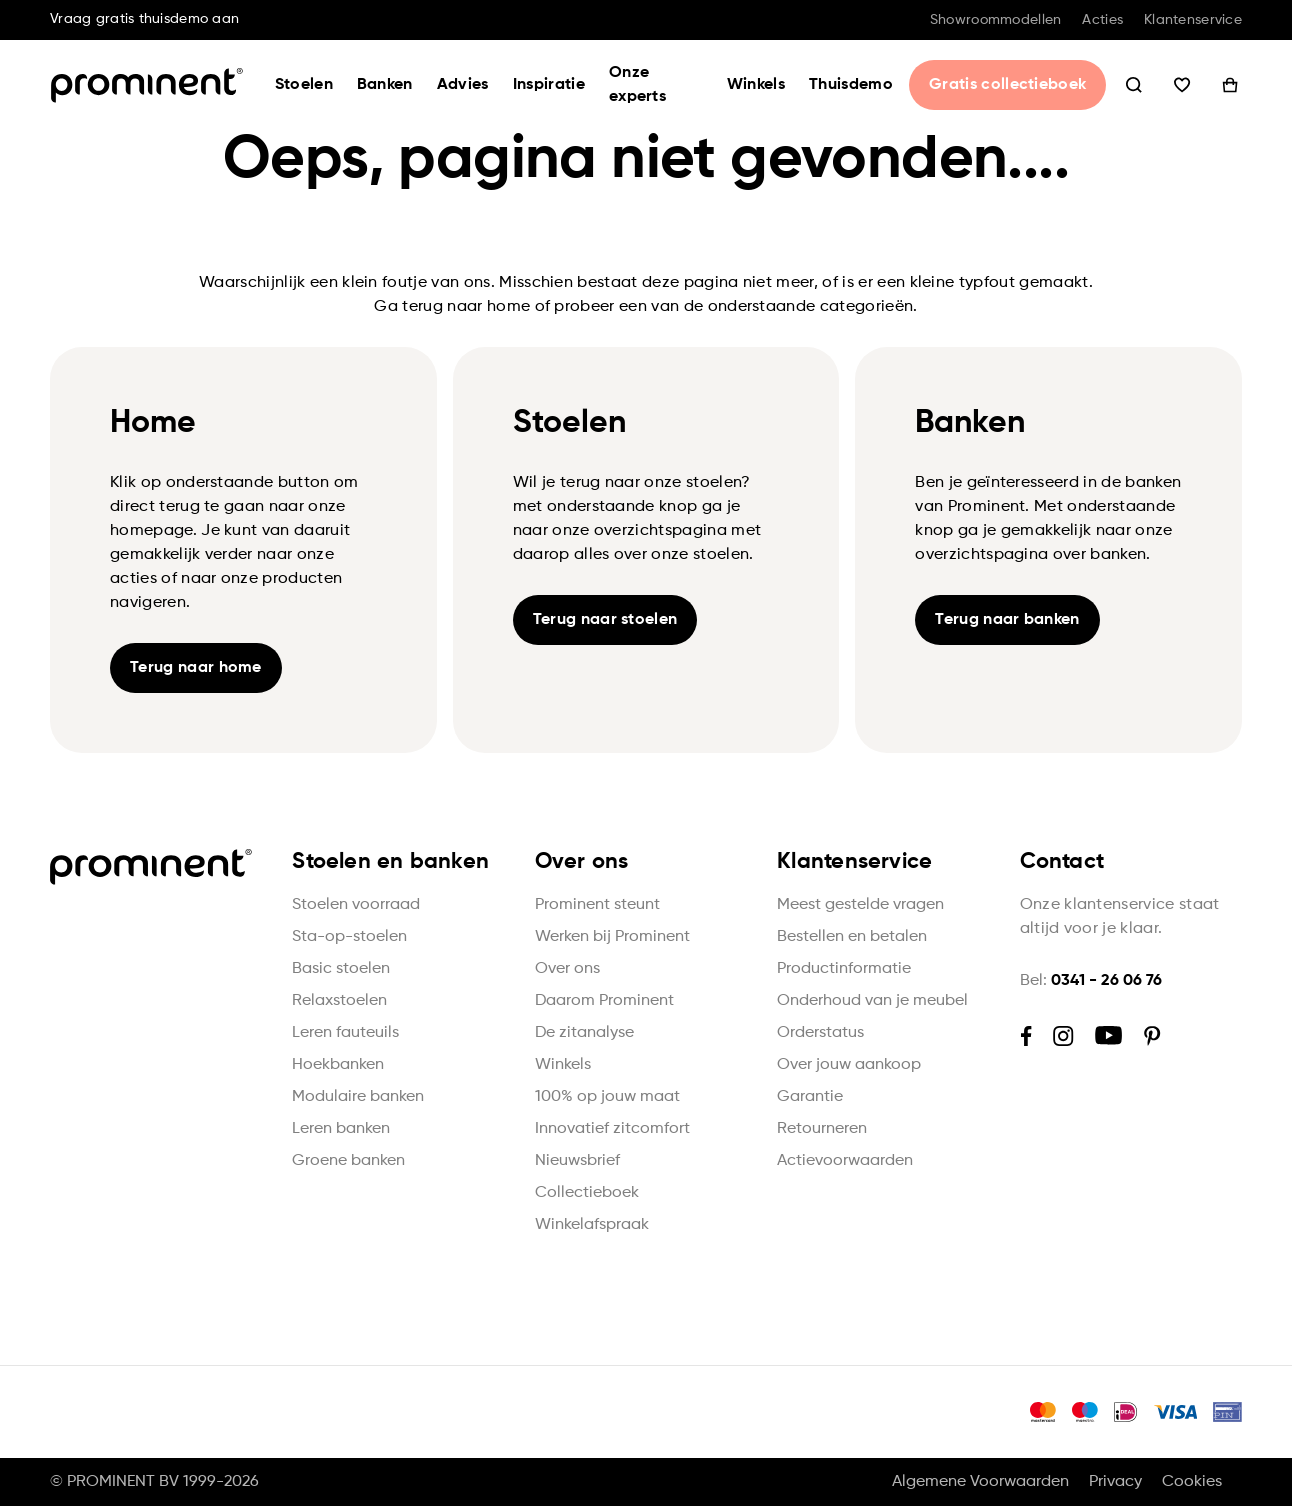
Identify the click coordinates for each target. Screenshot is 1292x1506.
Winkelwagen (1230, 85)
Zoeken (1134, 85)
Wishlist (1182, 85)
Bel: (1091, 981)
